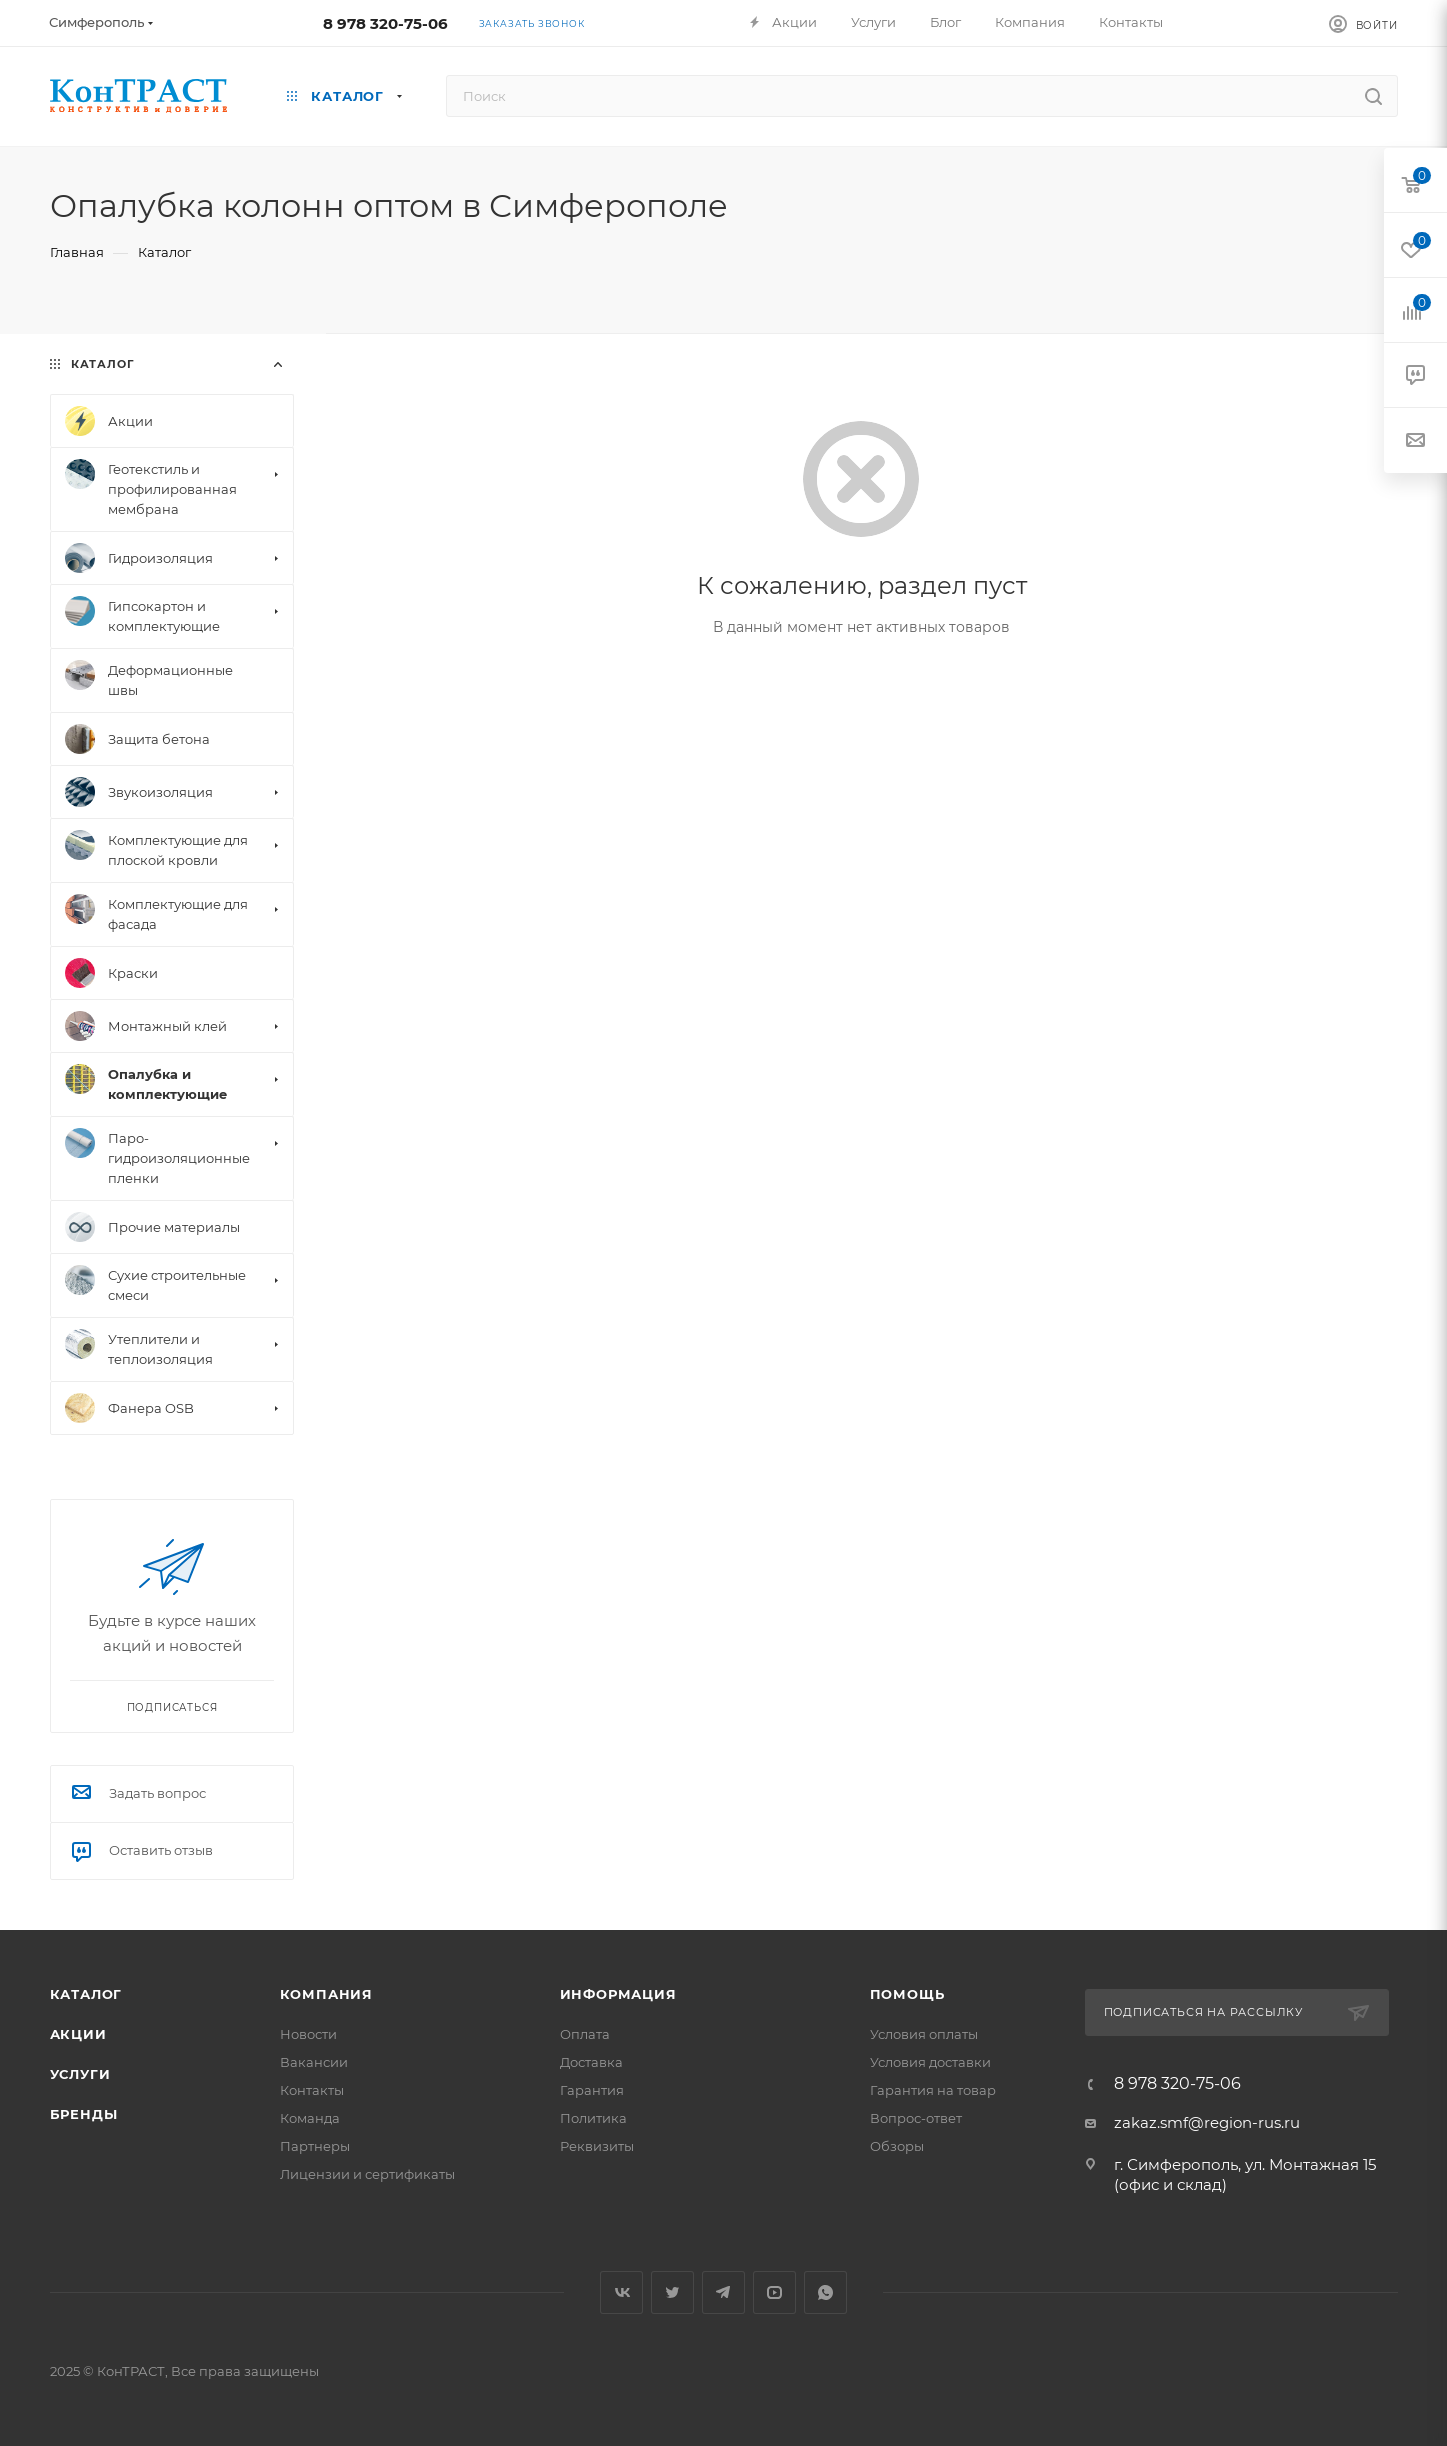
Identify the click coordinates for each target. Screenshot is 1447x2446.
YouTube (774, 2292)
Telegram (723, 2292)
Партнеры (315, 2146)
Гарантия (592, 2090)
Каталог (86, 1994)
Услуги (80, 2074)
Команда (310, 2118)
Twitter (672, 2292)
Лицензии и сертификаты (367, 2174)
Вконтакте (621, 2292)
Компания (326, 1994)
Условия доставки (930, 2062)
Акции (78, 2034)
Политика (593, 2118)
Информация (618, 1994)
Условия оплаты (924, 2034)
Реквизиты (597, 2146)
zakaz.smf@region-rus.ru (1207, 2122)
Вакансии (314, 2062)
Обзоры (897, 2146)
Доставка (591, 2062)
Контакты (312, 2090)
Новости (308, 2034)
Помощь (907, 1994)
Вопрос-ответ (916, 2118)
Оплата (585, 2034)
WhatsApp (825, 2292)
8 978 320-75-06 (385, 23)
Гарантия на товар (933, 2090)
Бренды (84, 2114)
